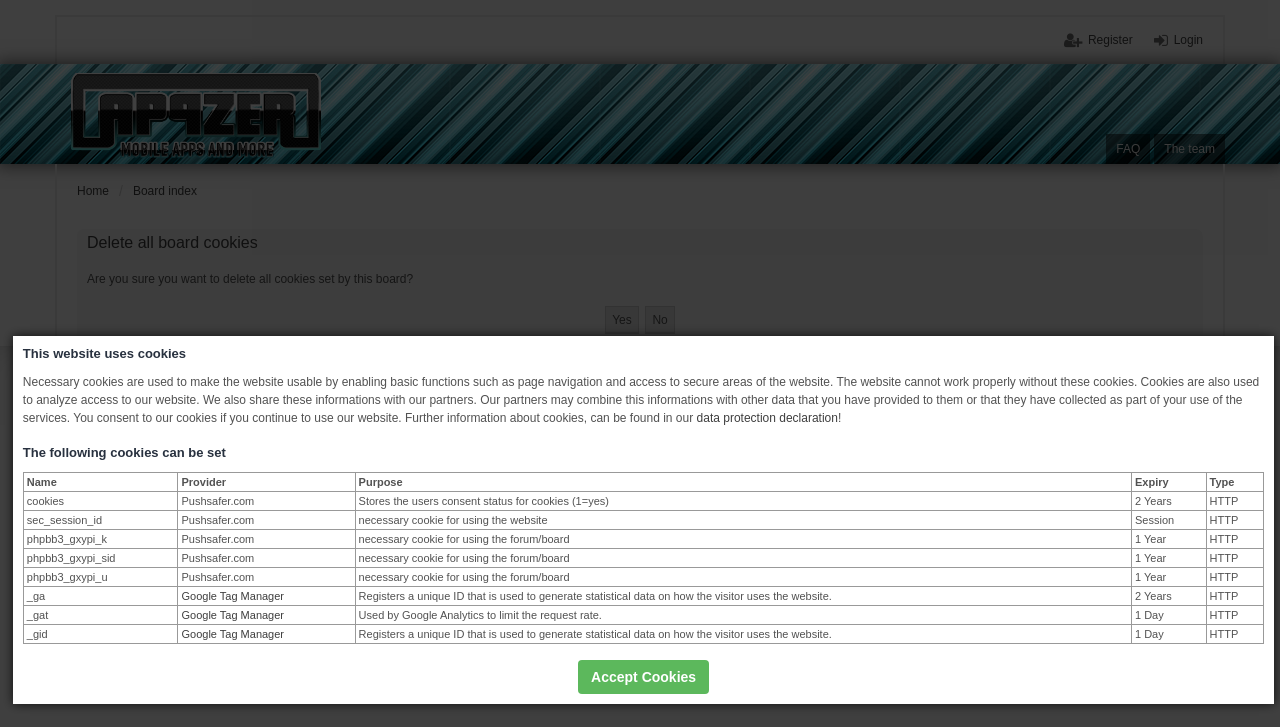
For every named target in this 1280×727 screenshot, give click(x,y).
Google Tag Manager (232, 596)
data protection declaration (767, 418)
